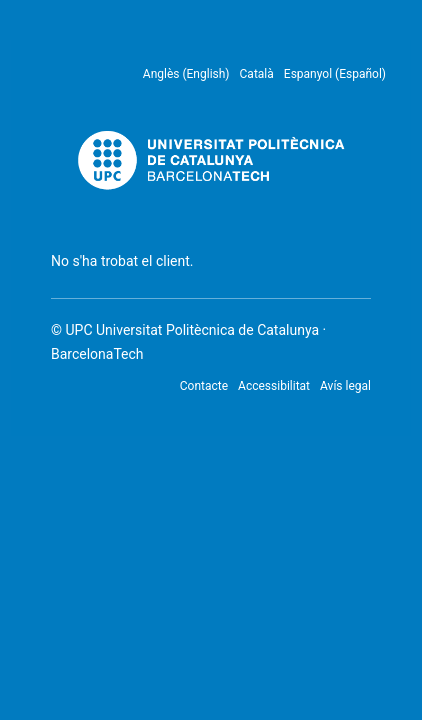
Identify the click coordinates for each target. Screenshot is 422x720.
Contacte (204, 386)
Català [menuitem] (257, 74)
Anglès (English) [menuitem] (186, 74)
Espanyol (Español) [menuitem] (335, 74)
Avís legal (345, 386)
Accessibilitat (274, 386)
